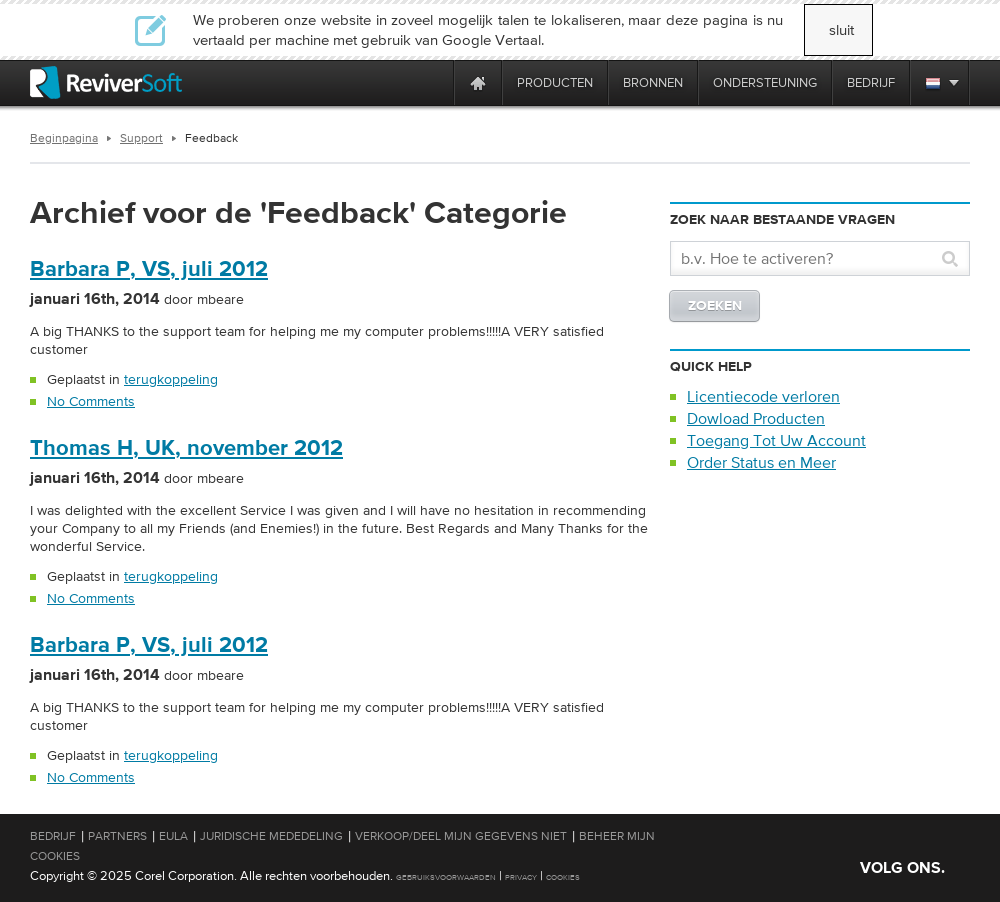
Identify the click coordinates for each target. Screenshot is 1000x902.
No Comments (91, 401)
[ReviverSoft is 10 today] (434, 82)
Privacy (521, 877)
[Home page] (478, 82)
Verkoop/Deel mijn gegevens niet (461, 836)
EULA (173, 836)
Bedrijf (53, 836)
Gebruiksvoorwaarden (446, 877)
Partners (117, 836)
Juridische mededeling (271, 836)
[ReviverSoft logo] (106, 82)
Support (141, 138)
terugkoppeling (171, 379)
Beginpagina (64, 138)
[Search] (808, 259)
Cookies (563, 877)
